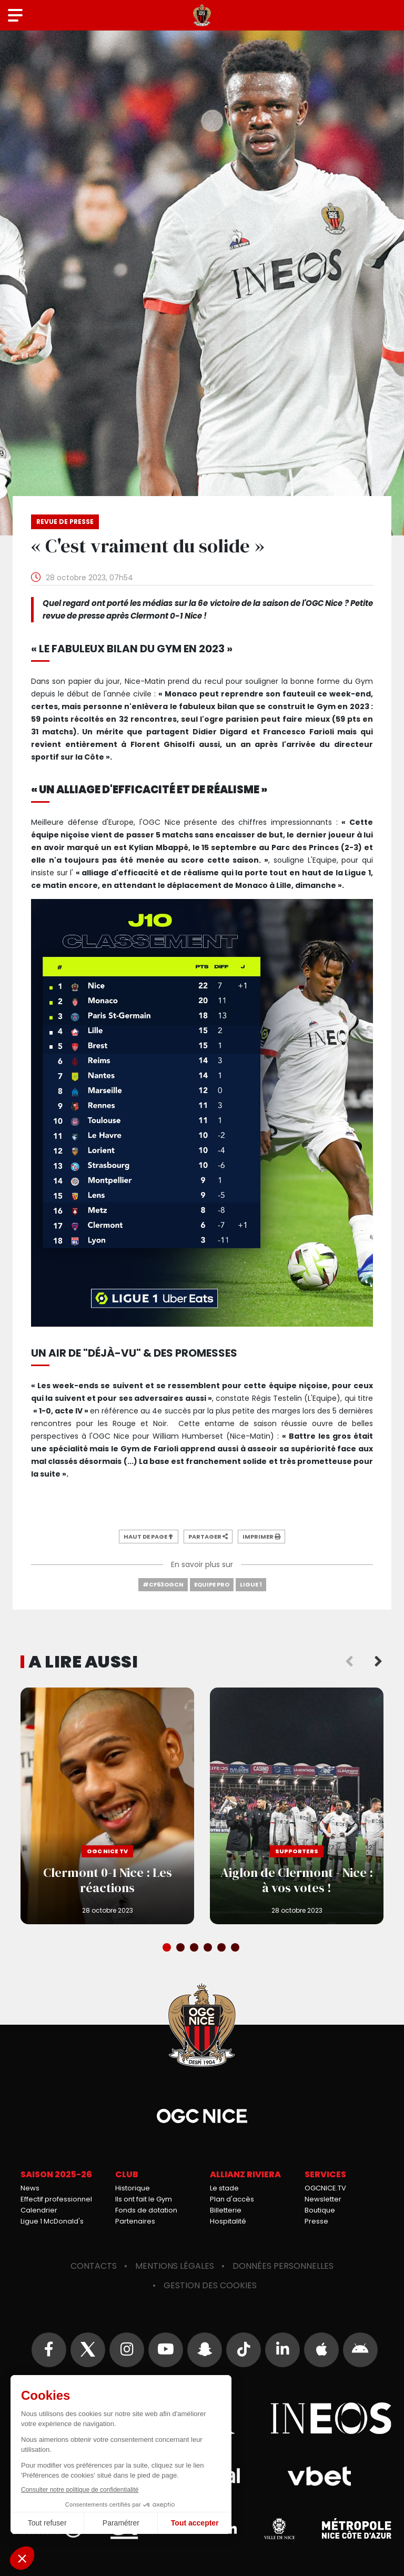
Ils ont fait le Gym (143, 2199)
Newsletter (323, 2199)
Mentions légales (174, 2266)
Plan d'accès (232, 2199)
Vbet (319, 2476)
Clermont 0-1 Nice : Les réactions (107, 1806)
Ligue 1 (251, 1584)
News (30, 2188)
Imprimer (261, 1536)
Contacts (93, 2266)
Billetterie (225, 2210)
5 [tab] (222, 1948)
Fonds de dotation (146, 2210)
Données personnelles (283, 2266)
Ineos (330, 2418)
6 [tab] (236, 1948)
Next (378, 1661)
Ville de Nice (279, 2528)
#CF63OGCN (163, 1584)
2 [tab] (181, 1948)
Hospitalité (228, 2221)
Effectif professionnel (56, 2199)
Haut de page (149, 1536)
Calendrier (39, 2210)
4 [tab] (209, 1948)
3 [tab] (195, 1948)
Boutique (320, 2210)
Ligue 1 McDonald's (52, 2221)
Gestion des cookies (210, 2285)
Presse (316, 2221)
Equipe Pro (211, 1584)
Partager (208, 1536)
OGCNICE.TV (325, 2188)
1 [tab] (168, 1948)
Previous (349, 1661)
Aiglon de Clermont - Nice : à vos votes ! (296, 1806)
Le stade (224, 2188)
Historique (132, 2188)
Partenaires (135, 2221)
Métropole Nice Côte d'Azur (356, 2528)
